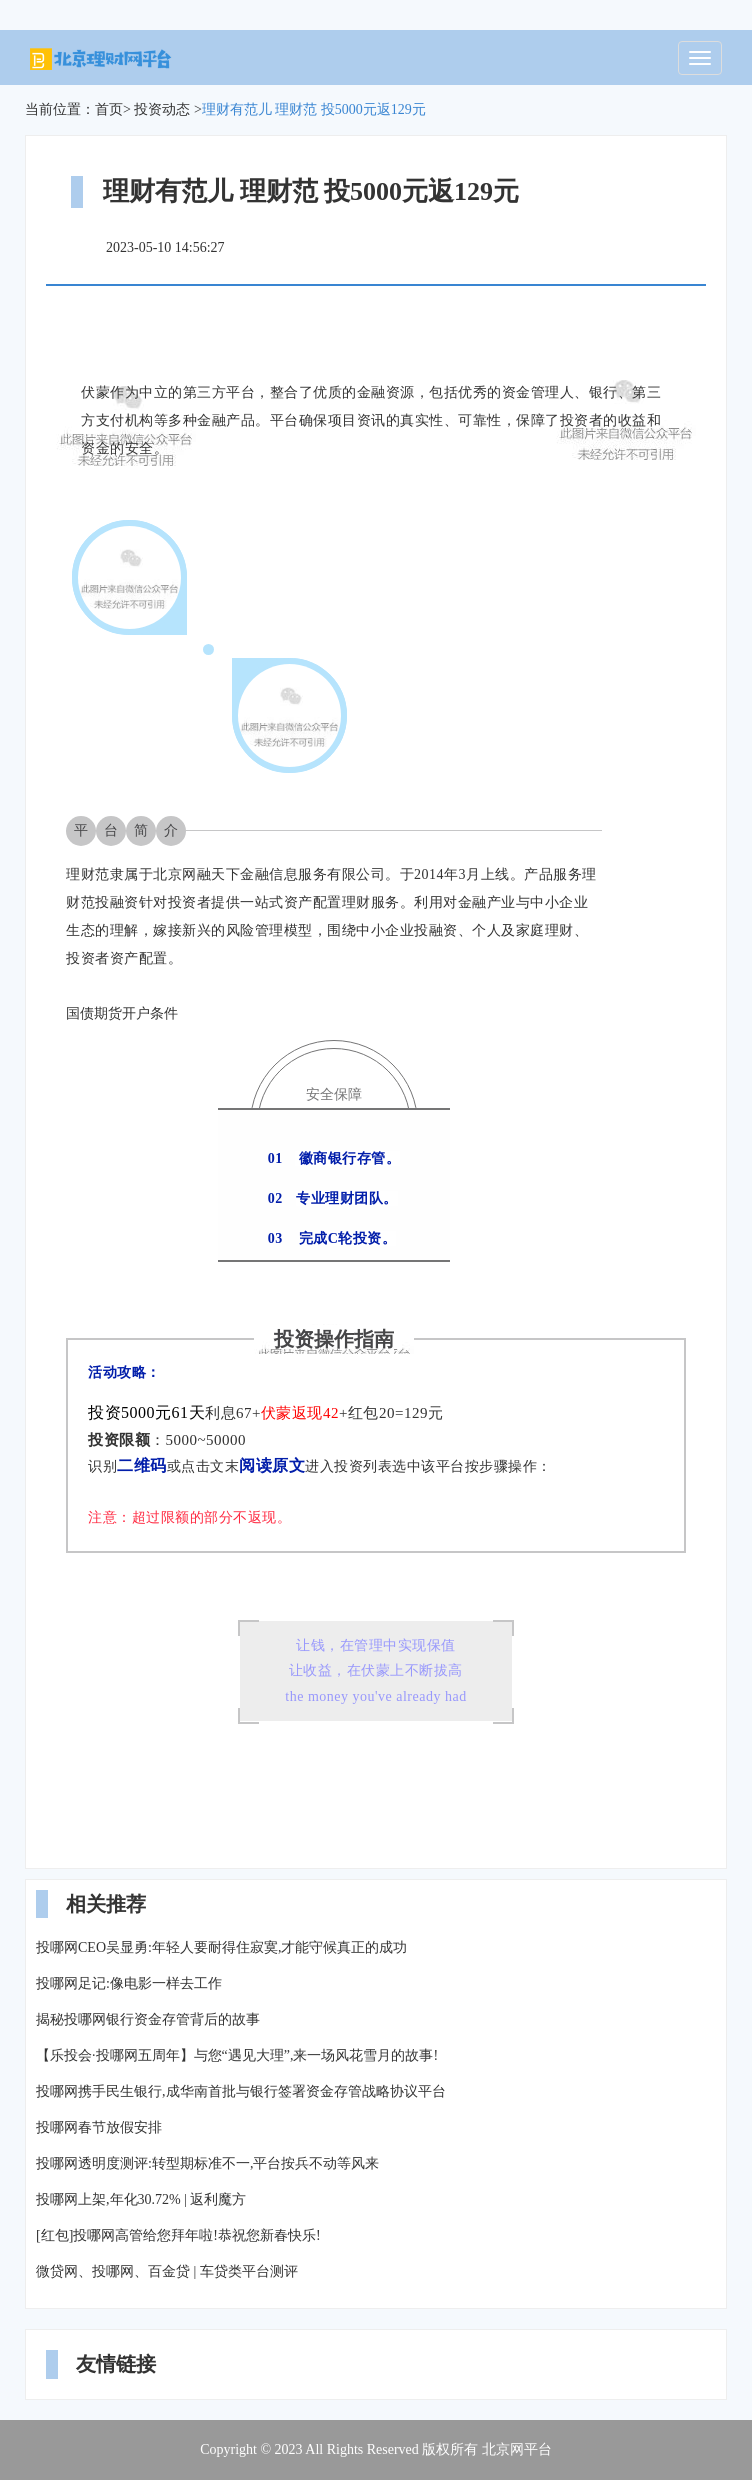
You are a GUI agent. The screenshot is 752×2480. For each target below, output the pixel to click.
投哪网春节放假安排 (99, 2127)
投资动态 (162, 109)
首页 (109, 109)
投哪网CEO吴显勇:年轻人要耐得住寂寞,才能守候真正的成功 (221, 1947)
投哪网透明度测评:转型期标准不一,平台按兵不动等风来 (207, 2163)
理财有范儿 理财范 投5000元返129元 (314, 109)
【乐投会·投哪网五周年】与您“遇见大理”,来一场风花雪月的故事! (237, 2055)
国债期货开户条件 (122, 1013)
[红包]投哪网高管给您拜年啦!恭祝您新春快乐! (178, 2235)
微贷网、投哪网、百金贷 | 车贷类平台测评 (167, 2271)
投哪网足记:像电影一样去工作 (129, 1983)
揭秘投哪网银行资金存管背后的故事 (148, 2019)
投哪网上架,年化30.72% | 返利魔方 (141, 2199)
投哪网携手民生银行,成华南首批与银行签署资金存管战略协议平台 (241, 2091)
